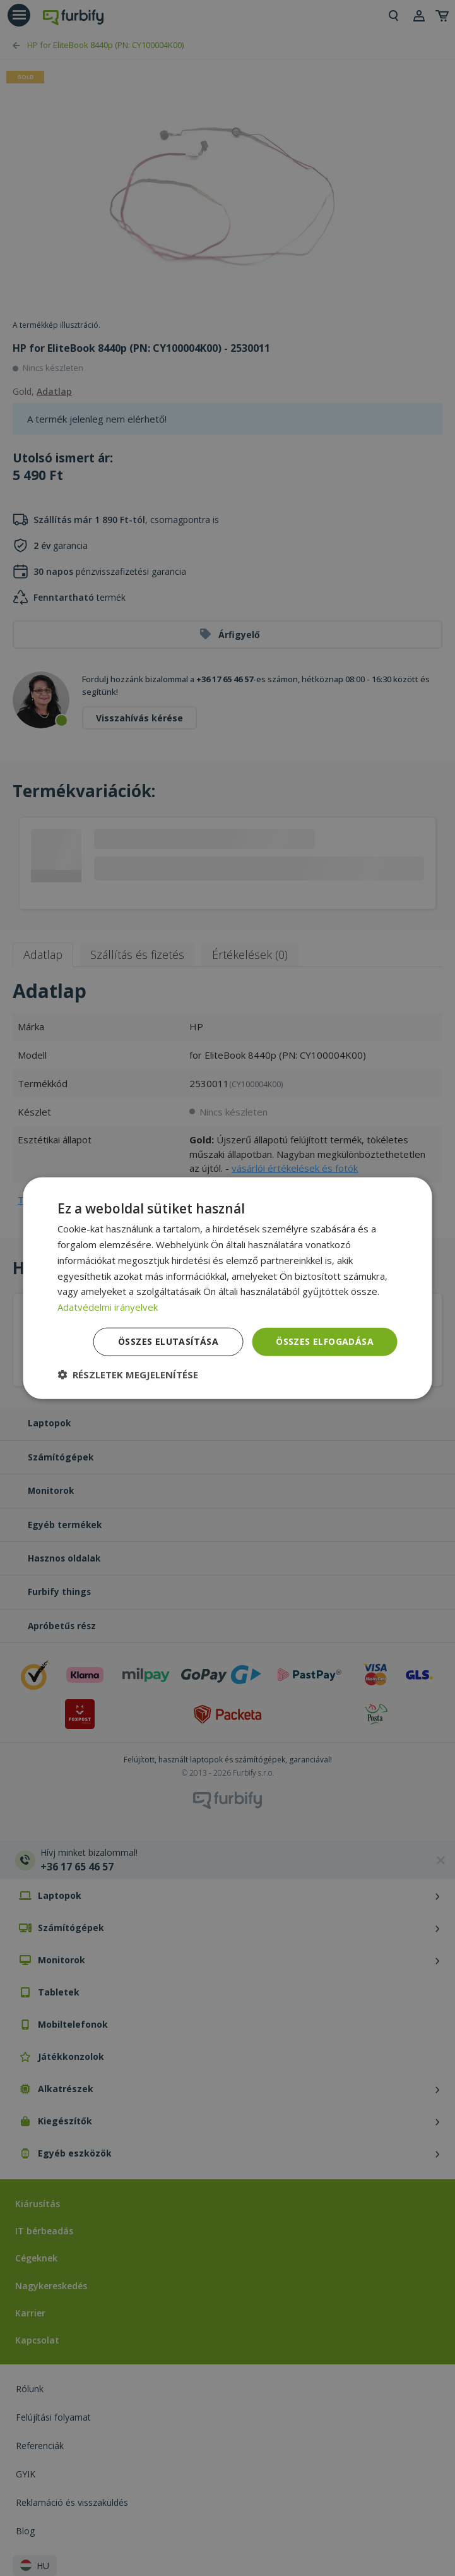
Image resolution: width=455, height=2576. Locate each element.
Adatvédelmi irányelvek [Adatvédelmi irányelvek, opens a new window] (107, 1307)
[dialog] (227, 1288)
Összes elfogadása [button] (325, 1341)
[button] (127, 1374)
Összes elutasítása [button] (168, 1341)
